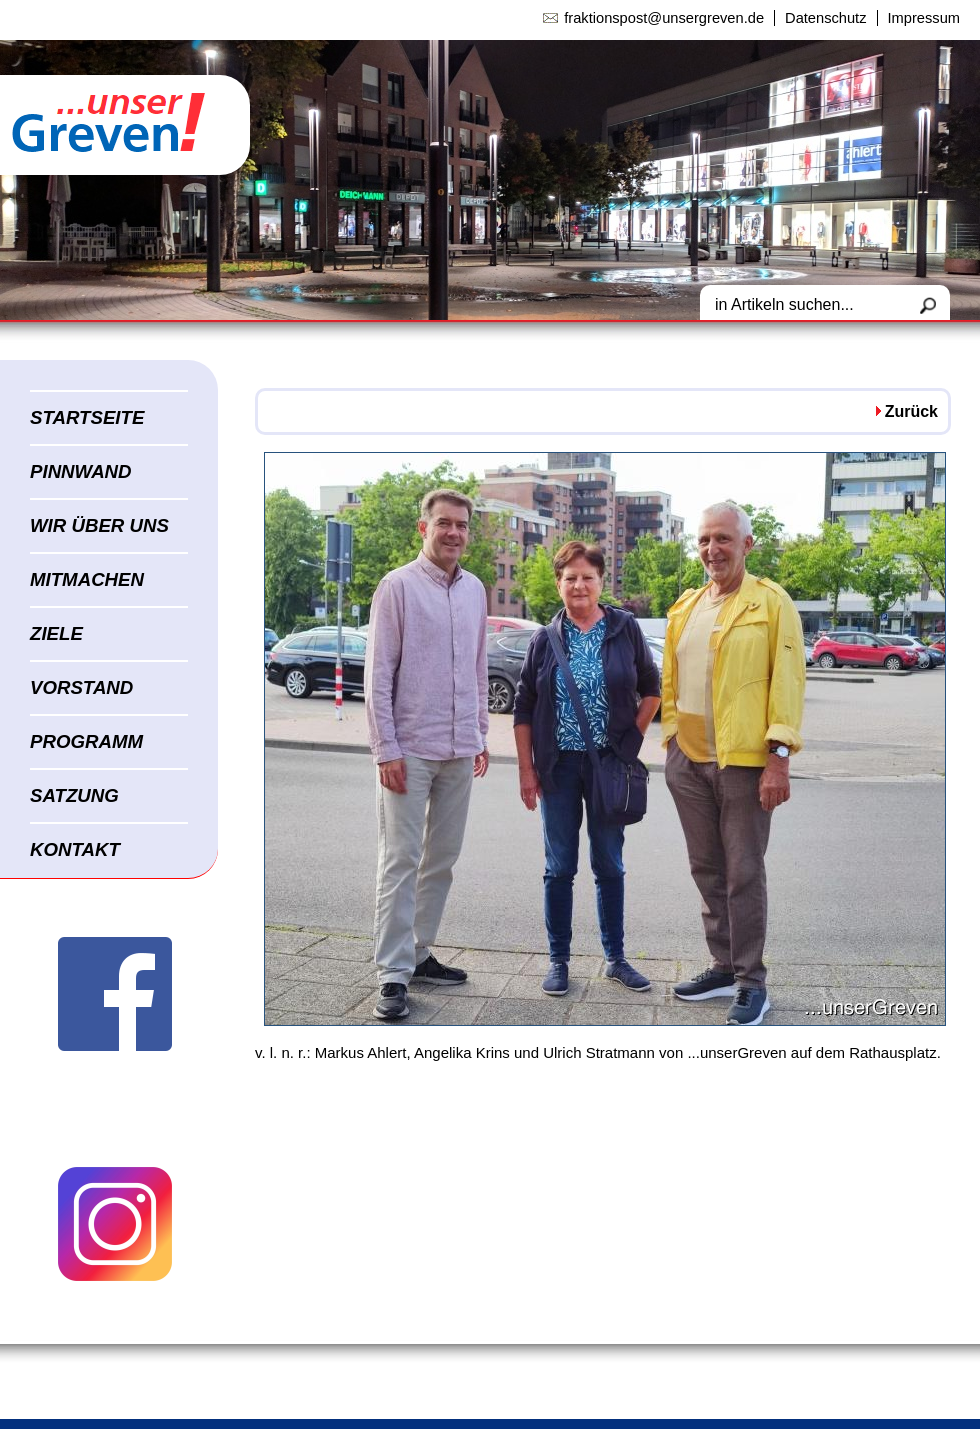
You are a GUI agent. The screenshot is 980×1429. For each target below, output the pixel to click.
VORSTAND (81, 687)
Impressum (924, 18)
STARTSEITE (87, 417)
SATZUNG (74, 795)
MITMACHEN (87, 579)
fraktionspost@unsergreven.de (664, 18)
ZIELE (56, 633)
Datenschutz (825, 18)
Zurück (911, 411)
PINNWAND (81, 471)
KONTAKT (75, 849)
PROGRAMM (86, 741)
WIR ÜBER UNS (99, 525)
